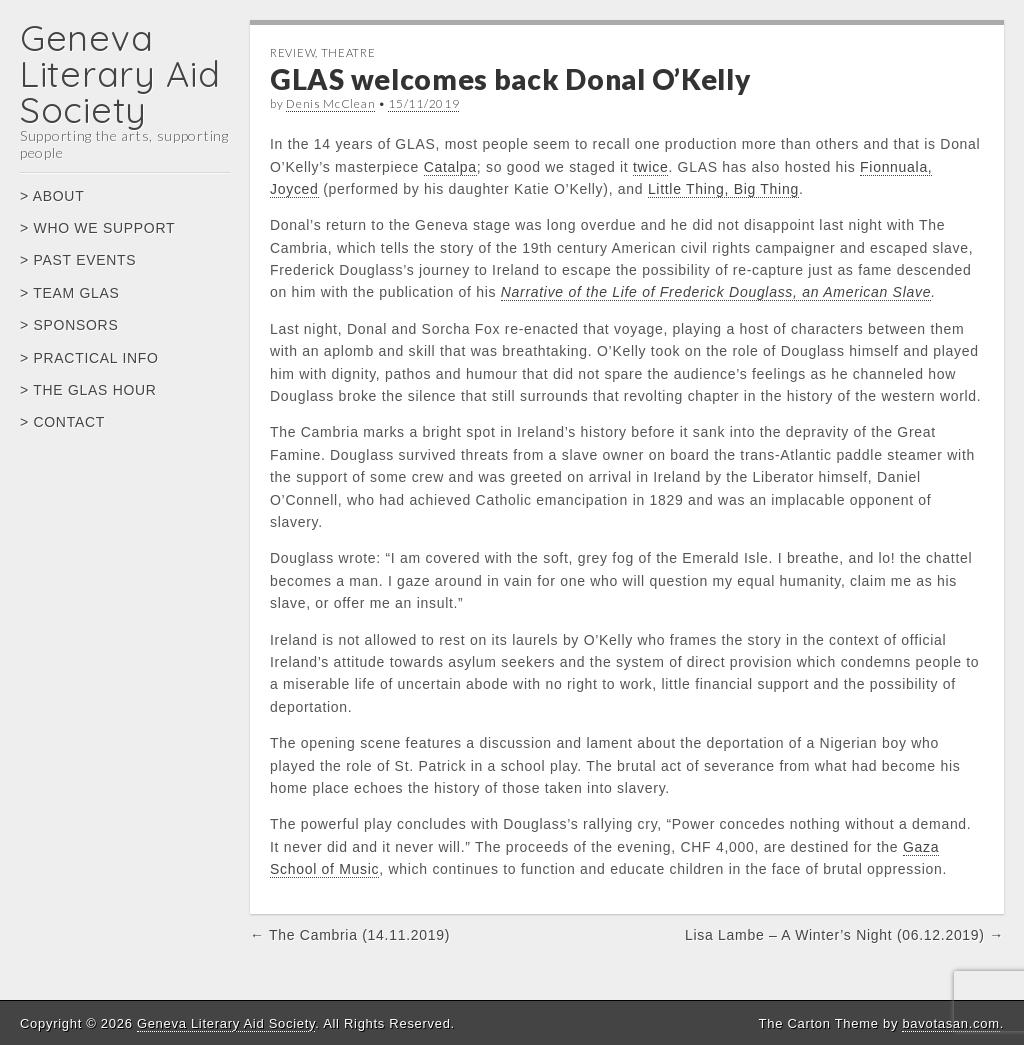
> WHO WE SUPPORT (97, 228)
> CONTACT (62, 422)
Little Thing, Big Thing (723, 189)
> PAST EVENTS (78, 260)
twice (650, 167)
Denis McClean (330, 103)
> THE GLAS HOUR (88, 390)
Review (292, 52)
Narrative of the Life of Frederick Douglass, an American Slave (716, 292)
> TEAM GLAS (70, 293)
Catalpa (450, 167)
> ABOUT (52, 196)
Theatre (348, 52)
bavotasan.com (950, 1023)
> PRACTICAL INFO (89, 358)
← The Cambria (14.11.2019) (350, 935)
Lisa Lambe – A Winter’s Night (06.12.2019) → (844, 935)
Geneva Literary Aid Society (120, 73)
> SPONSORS (69, 325)
